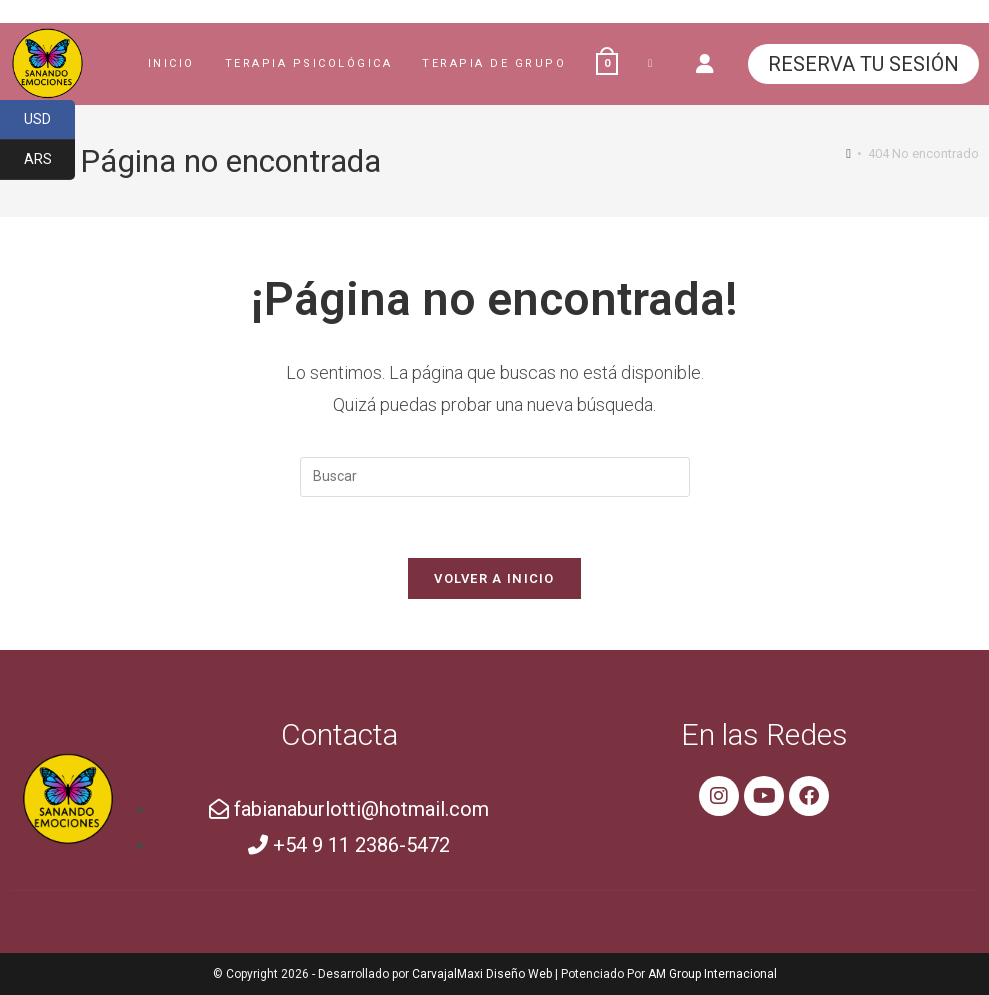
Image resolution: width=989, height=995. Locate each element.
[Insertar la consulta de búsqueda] (495, 477)
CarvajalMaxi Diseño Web (482, 974)
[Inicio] (848, 153)
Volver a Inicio (494, 578)
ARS (50, 160)
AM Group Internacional (712, 974)
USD (49, 120)
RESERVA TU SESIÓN (863, 64)
